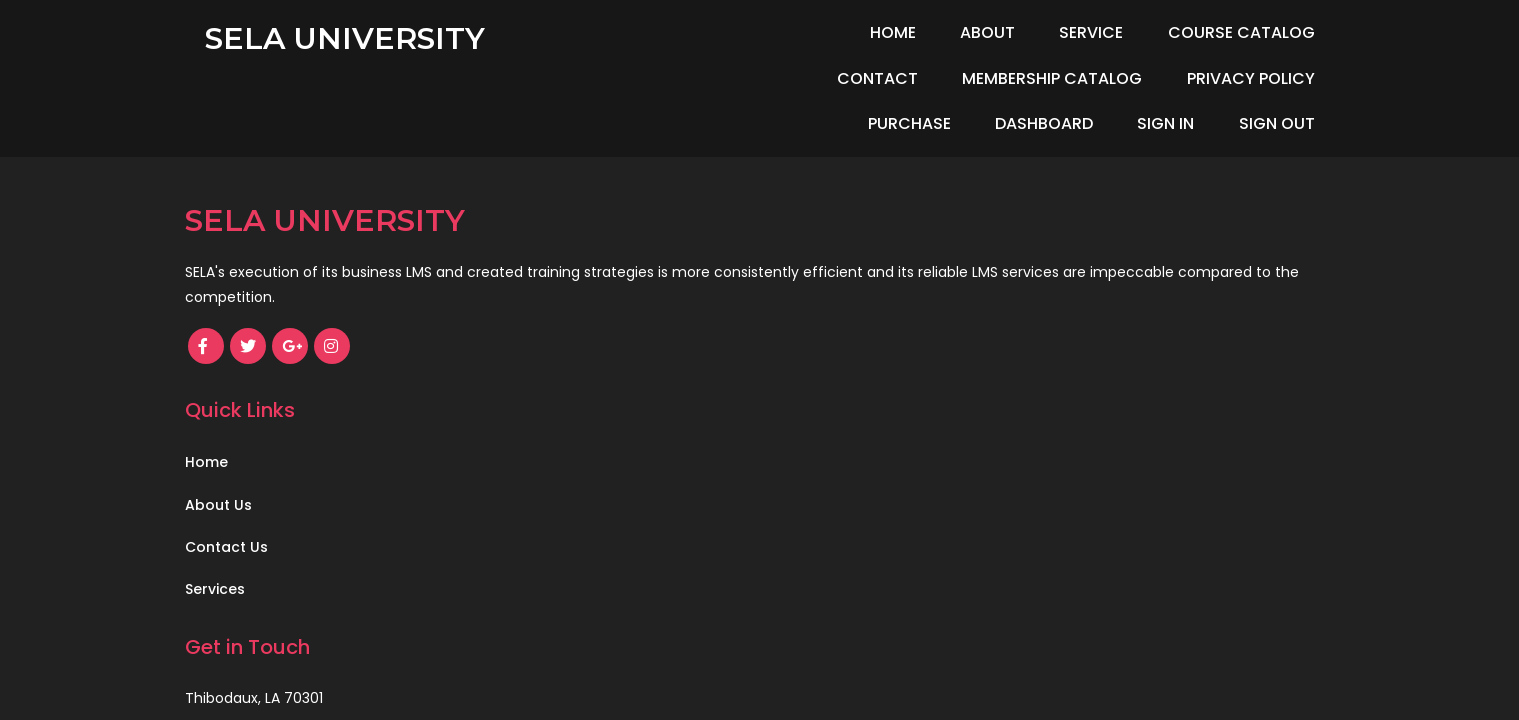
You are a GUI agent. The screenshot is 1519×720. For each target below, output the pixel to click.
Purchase (1029, 78)
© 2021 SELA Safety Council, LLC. (312, 471)
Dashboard (1164, 78)
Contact (1274, 32)
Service (966, 32)
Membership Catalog (682, 78)
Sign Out (1277, 123)
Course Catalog (1115, 32)
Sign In (1286, 78)
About (862, 32)
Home (768, 32)
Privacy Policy (880, 78)
